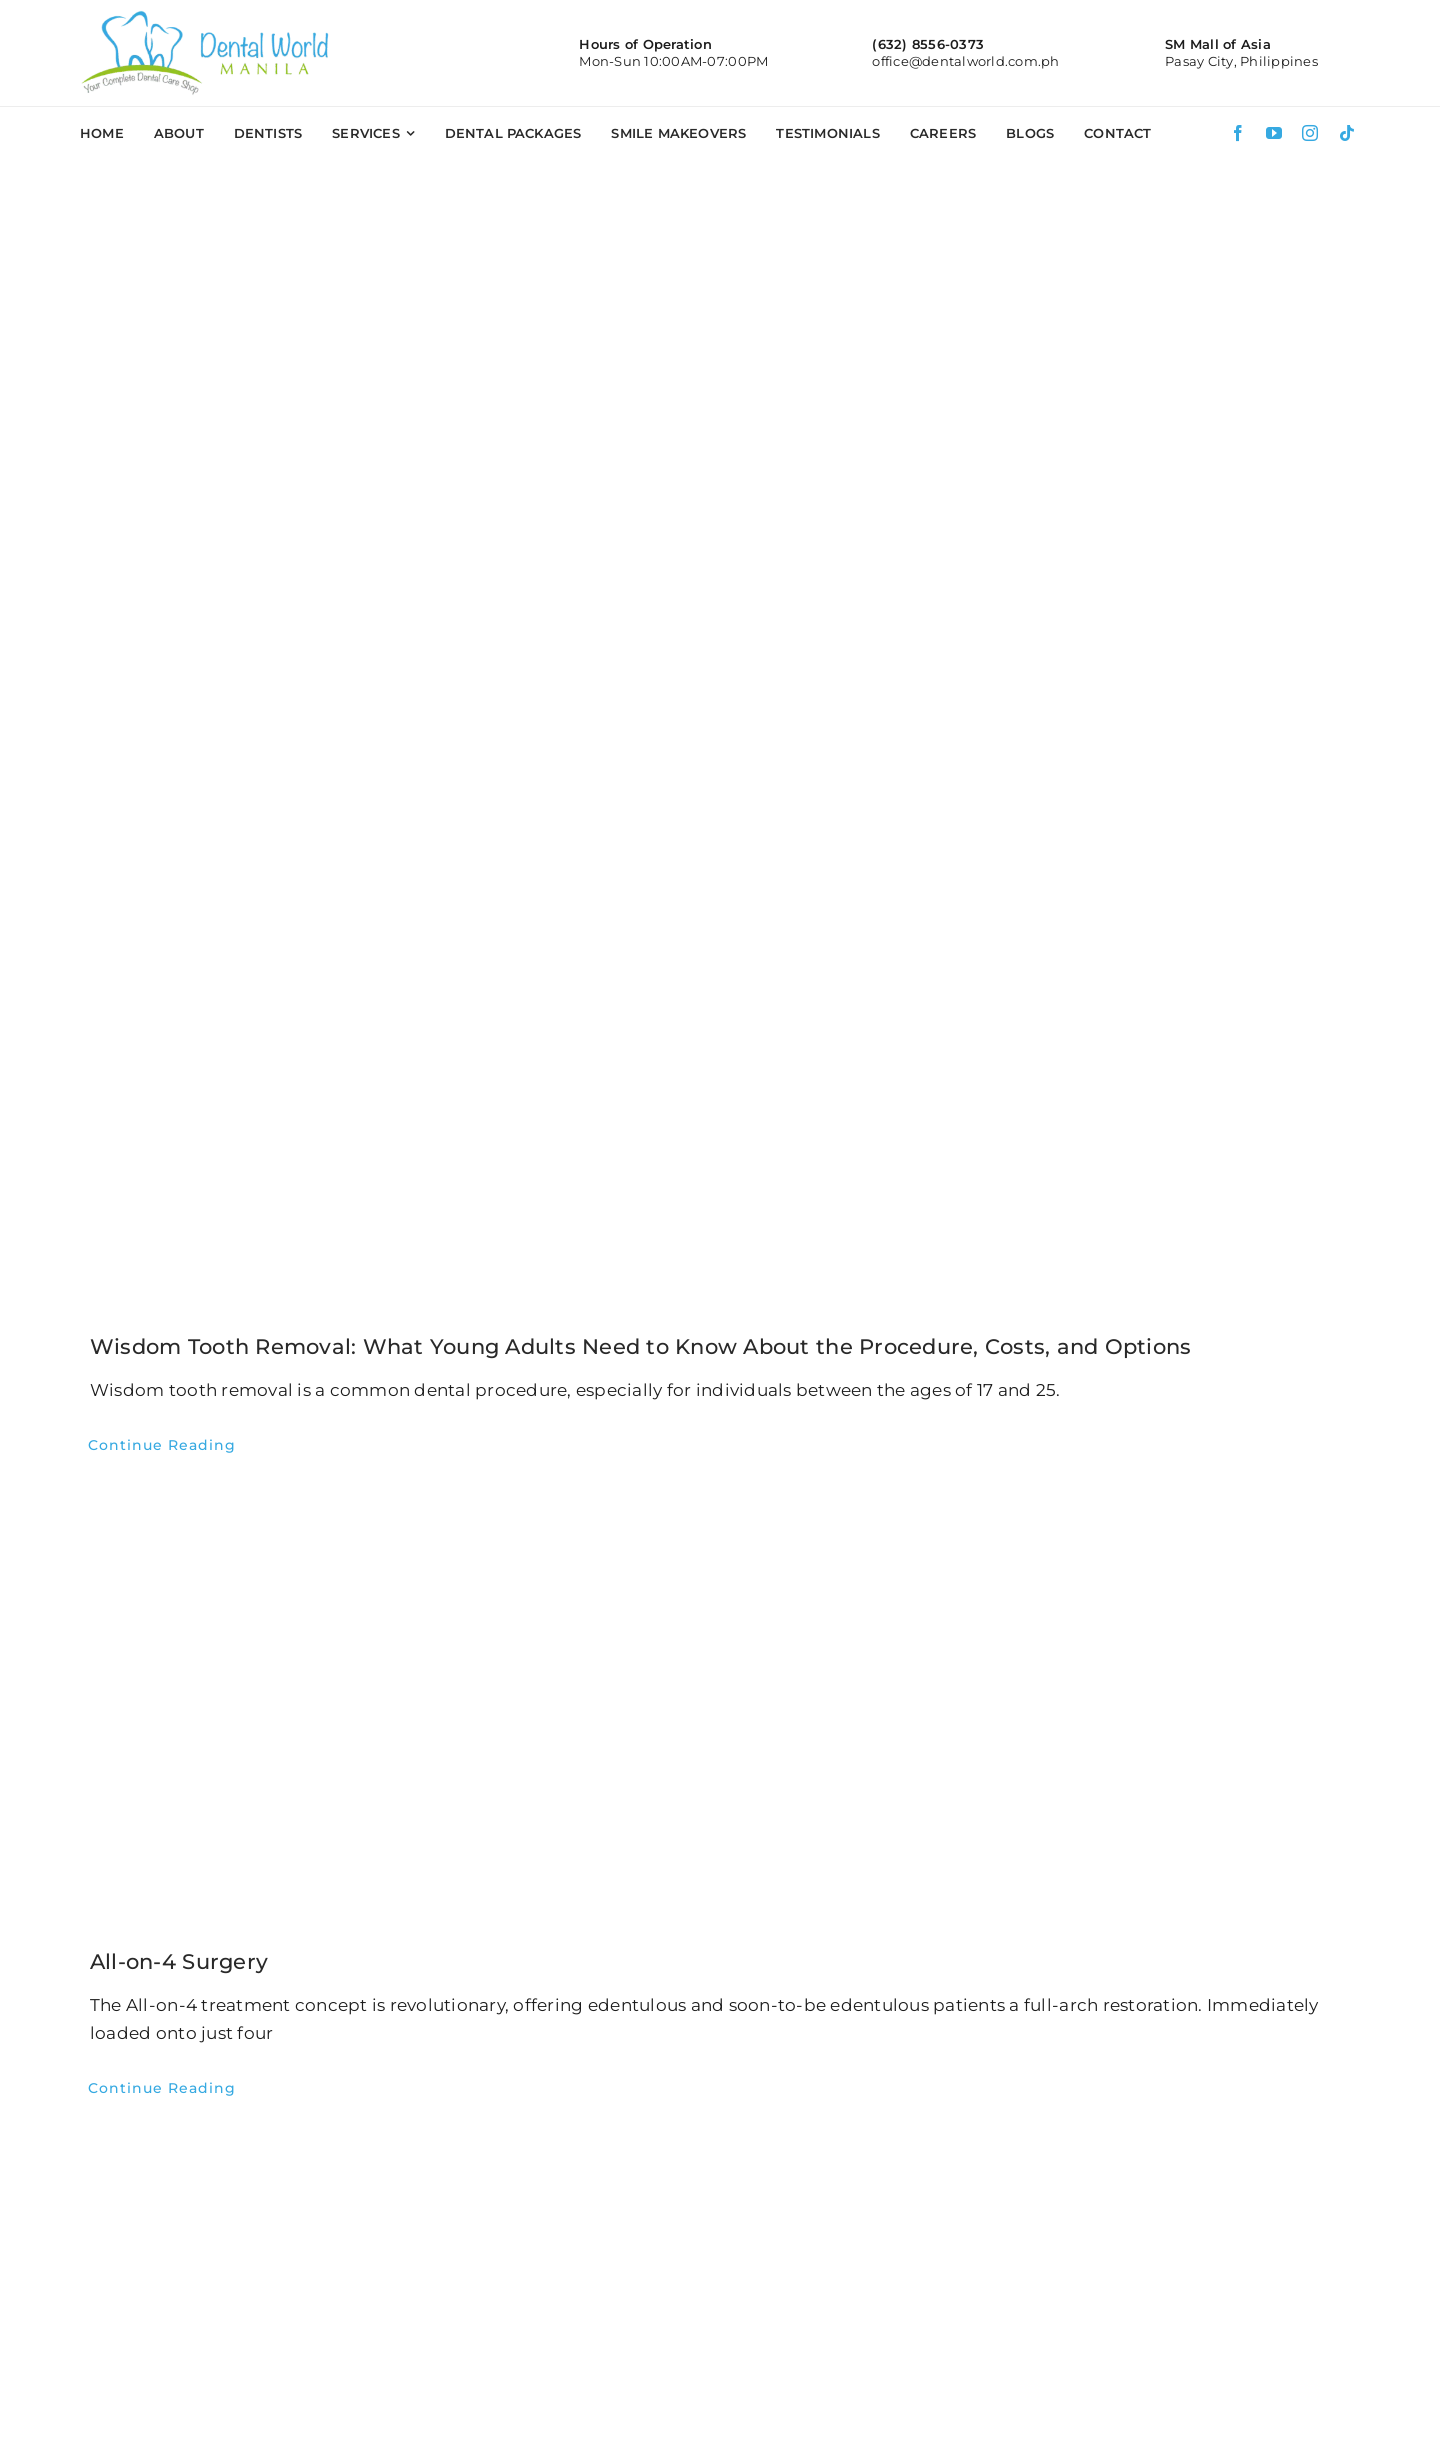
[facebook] (1238, 133)
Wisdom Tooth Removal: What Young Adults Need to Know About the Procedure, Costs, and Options (640, 1346)
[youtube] (1274, 133)
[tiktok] (1347, 133)
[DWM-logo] (205, 18)
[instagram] (1310, 133)
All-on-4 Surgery (179, 1961)
